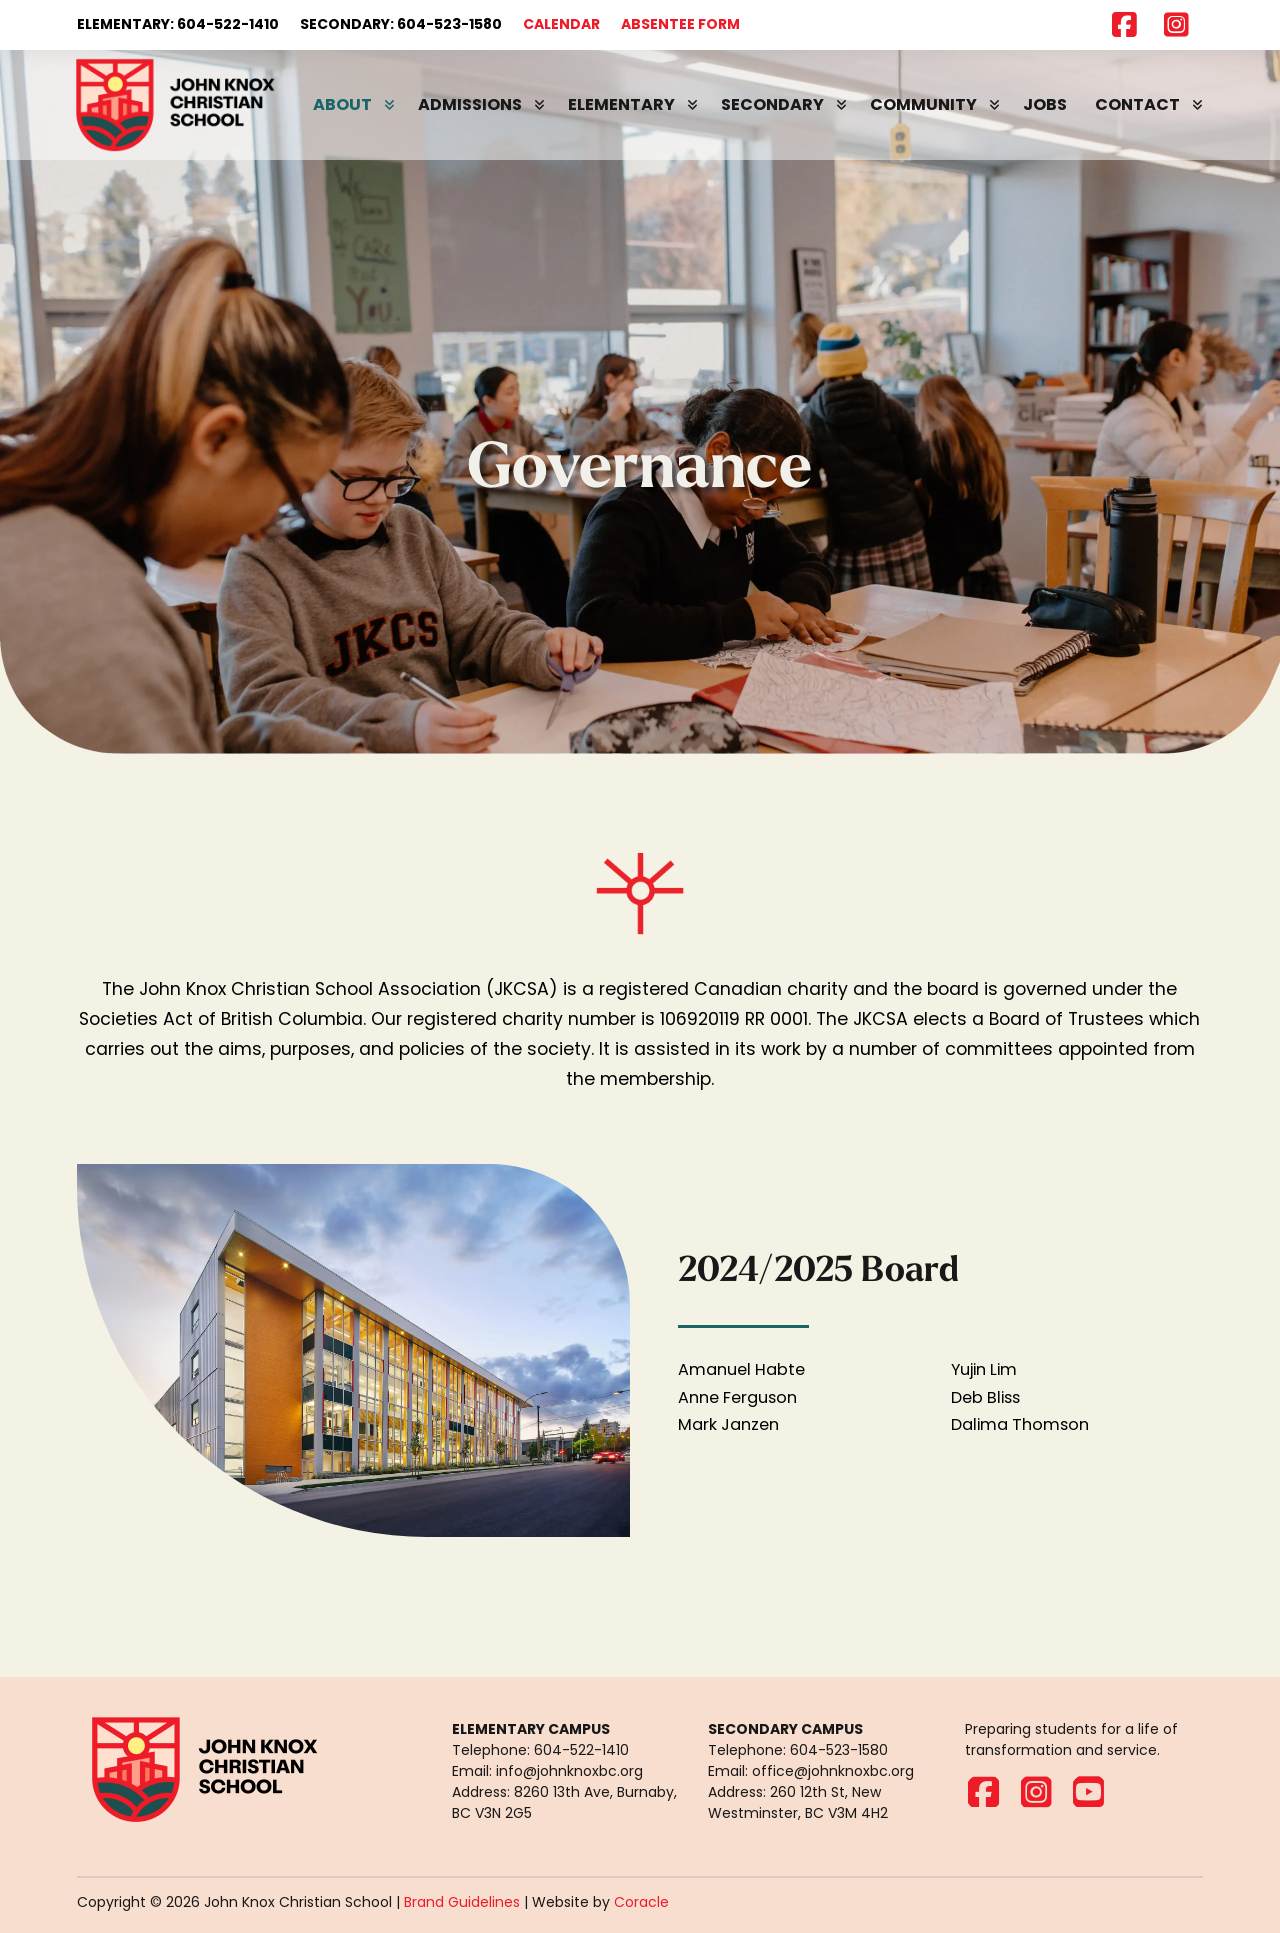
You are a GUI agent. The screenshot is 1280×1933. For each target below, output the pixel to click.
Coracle (641, 1902)
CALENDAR (561, 24)
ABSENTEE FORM (680, 24)
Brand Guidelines (462, 1902)
